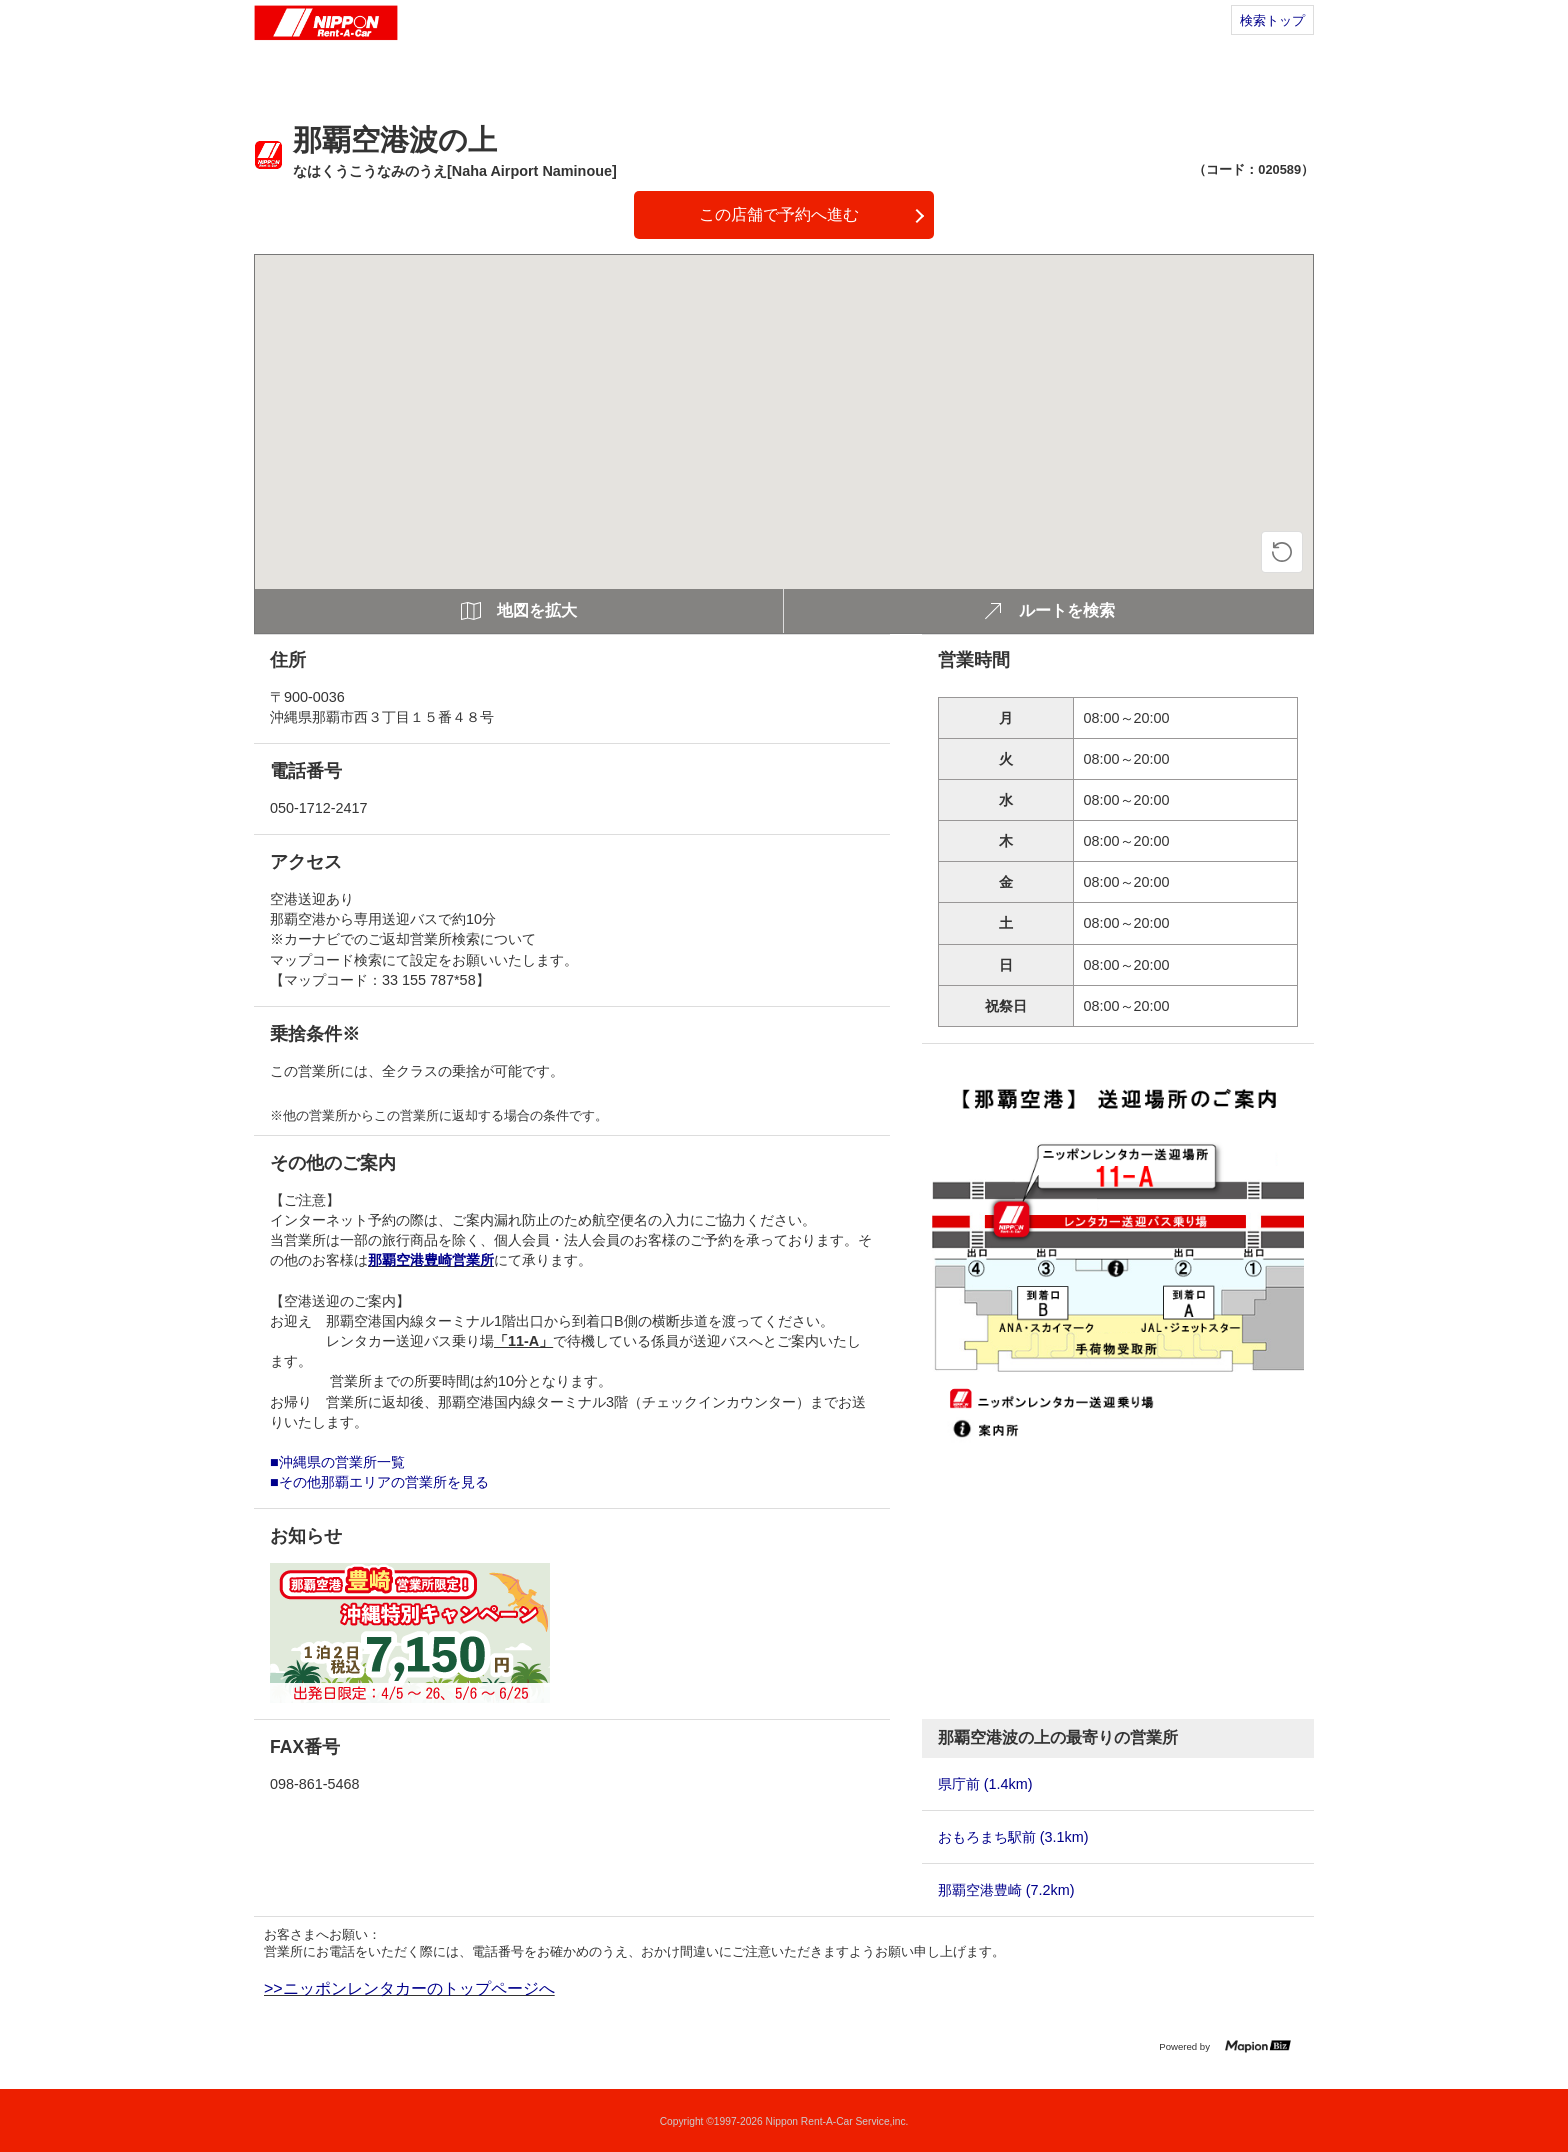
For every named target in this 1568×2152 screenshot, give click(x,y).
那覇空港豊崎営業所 (431, 1260)
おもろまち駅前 (1013, 1837)
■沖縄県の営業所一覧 (337, 1462)
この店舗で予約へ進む (779, 214)
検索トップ (1272, 20)
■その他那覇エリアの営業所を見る (379, 1482)
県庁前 (985, 1784)
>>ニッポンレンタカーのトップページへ (409, 1988)
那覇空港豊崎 (1006, 1890)
